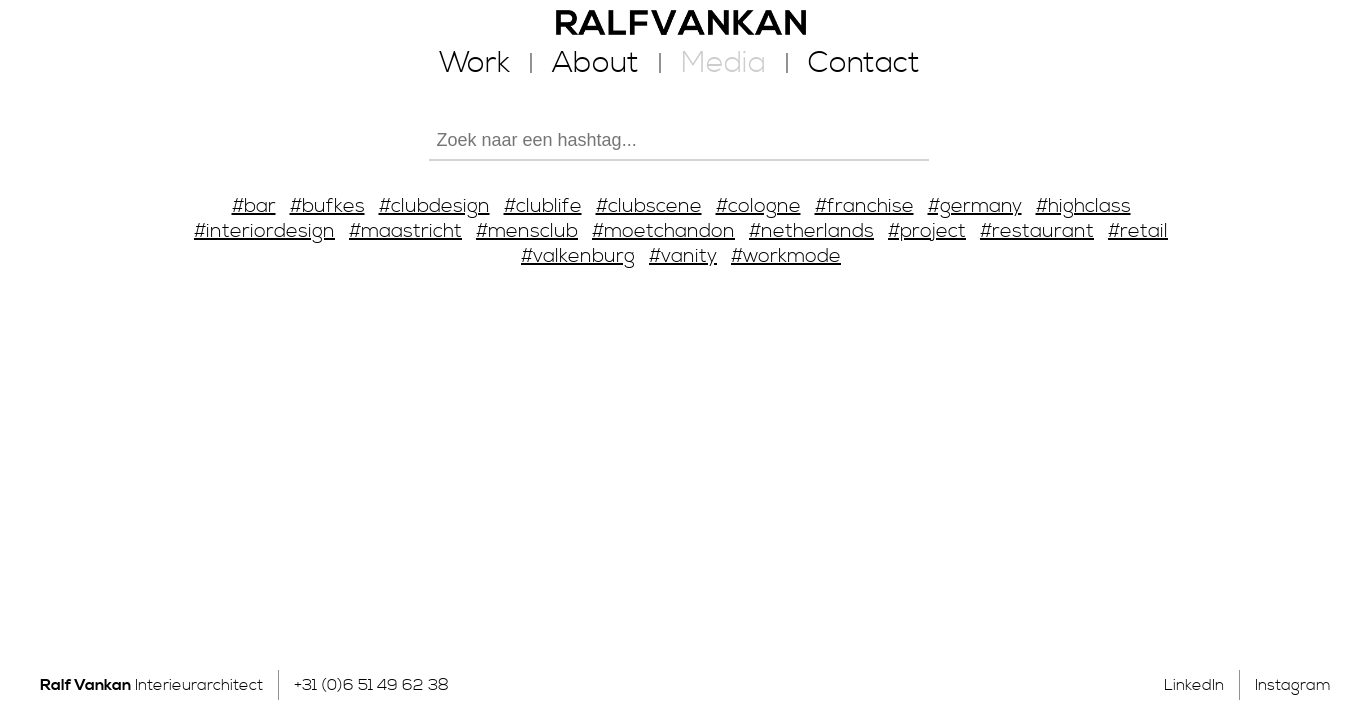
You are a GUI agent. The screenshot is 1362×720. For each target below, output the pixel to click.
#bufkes (327, 206)
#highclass (1083, 206)
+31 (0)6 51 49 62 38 (371, 685)
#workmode (786, 256)
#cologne (758, 206)
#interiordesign (264, 231)
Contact (864, 63)
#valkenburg (578, 256)
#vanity (683, 256)
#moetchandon (663, 231)
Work (474, 63)
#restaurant (1037, 231)
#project (927, 231)
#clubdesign (434, 206)
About (595, 63)
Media (723, 63)
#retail (1138, 231)
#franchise (864, 206)
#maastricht (405, 231)
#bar (254, 206)
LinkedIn (1194, 685)
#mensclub (527, 231)
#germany (975, 206)
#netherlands (811, 231)
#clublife (543, 206)
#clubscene (649, 206)
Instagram (1293, 685)
